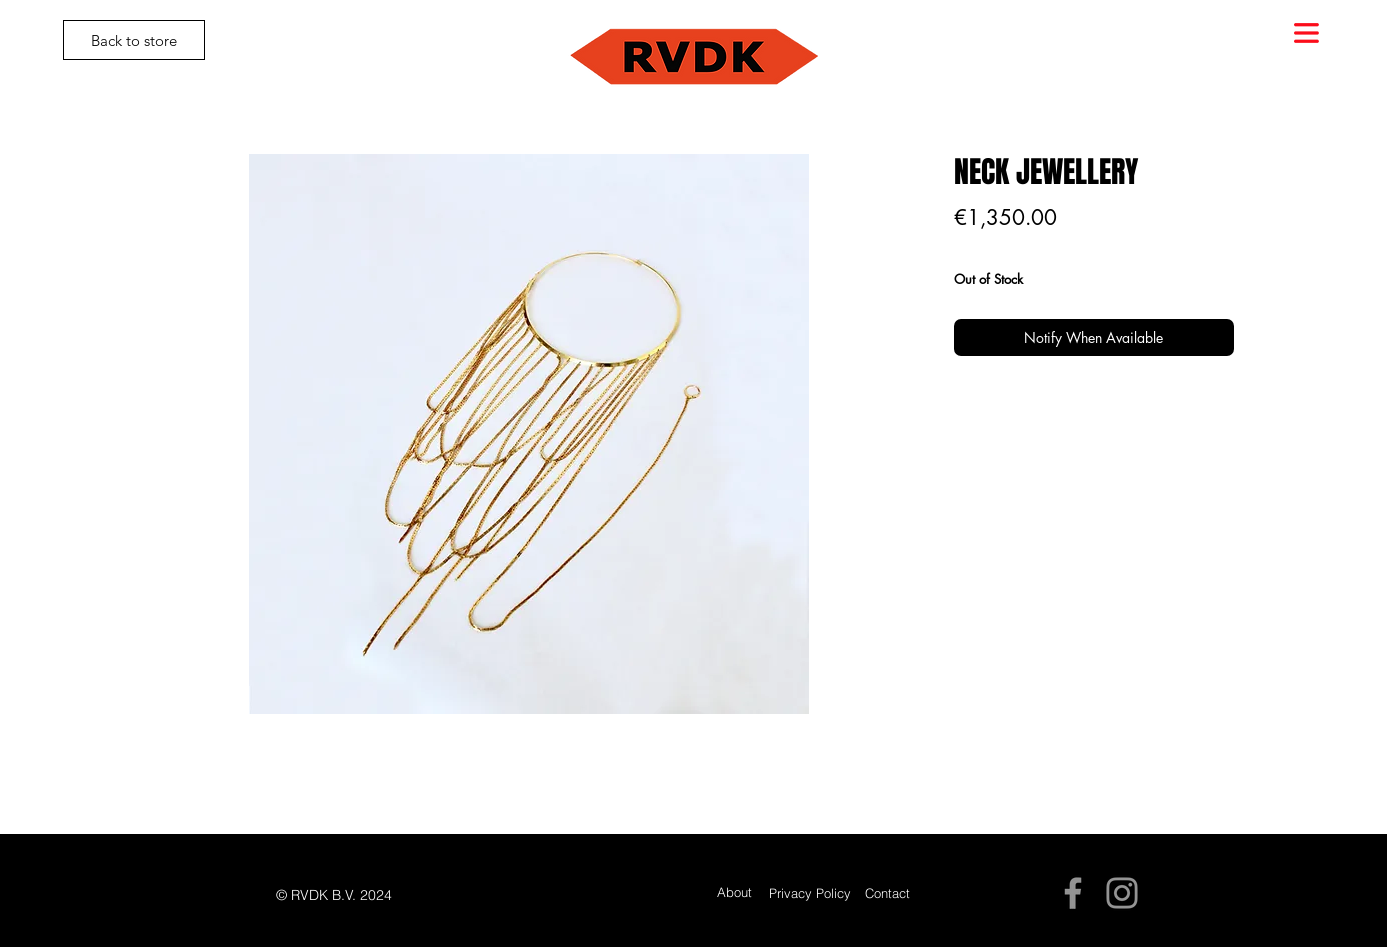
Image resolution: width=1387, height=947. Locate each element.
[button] (1306, 33)
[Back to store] (134, 40)
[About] (734, 892)
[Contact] (887, 893)
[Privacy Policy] (810, 893)
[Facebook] (1073, 893)
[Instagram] (1122, 893)
